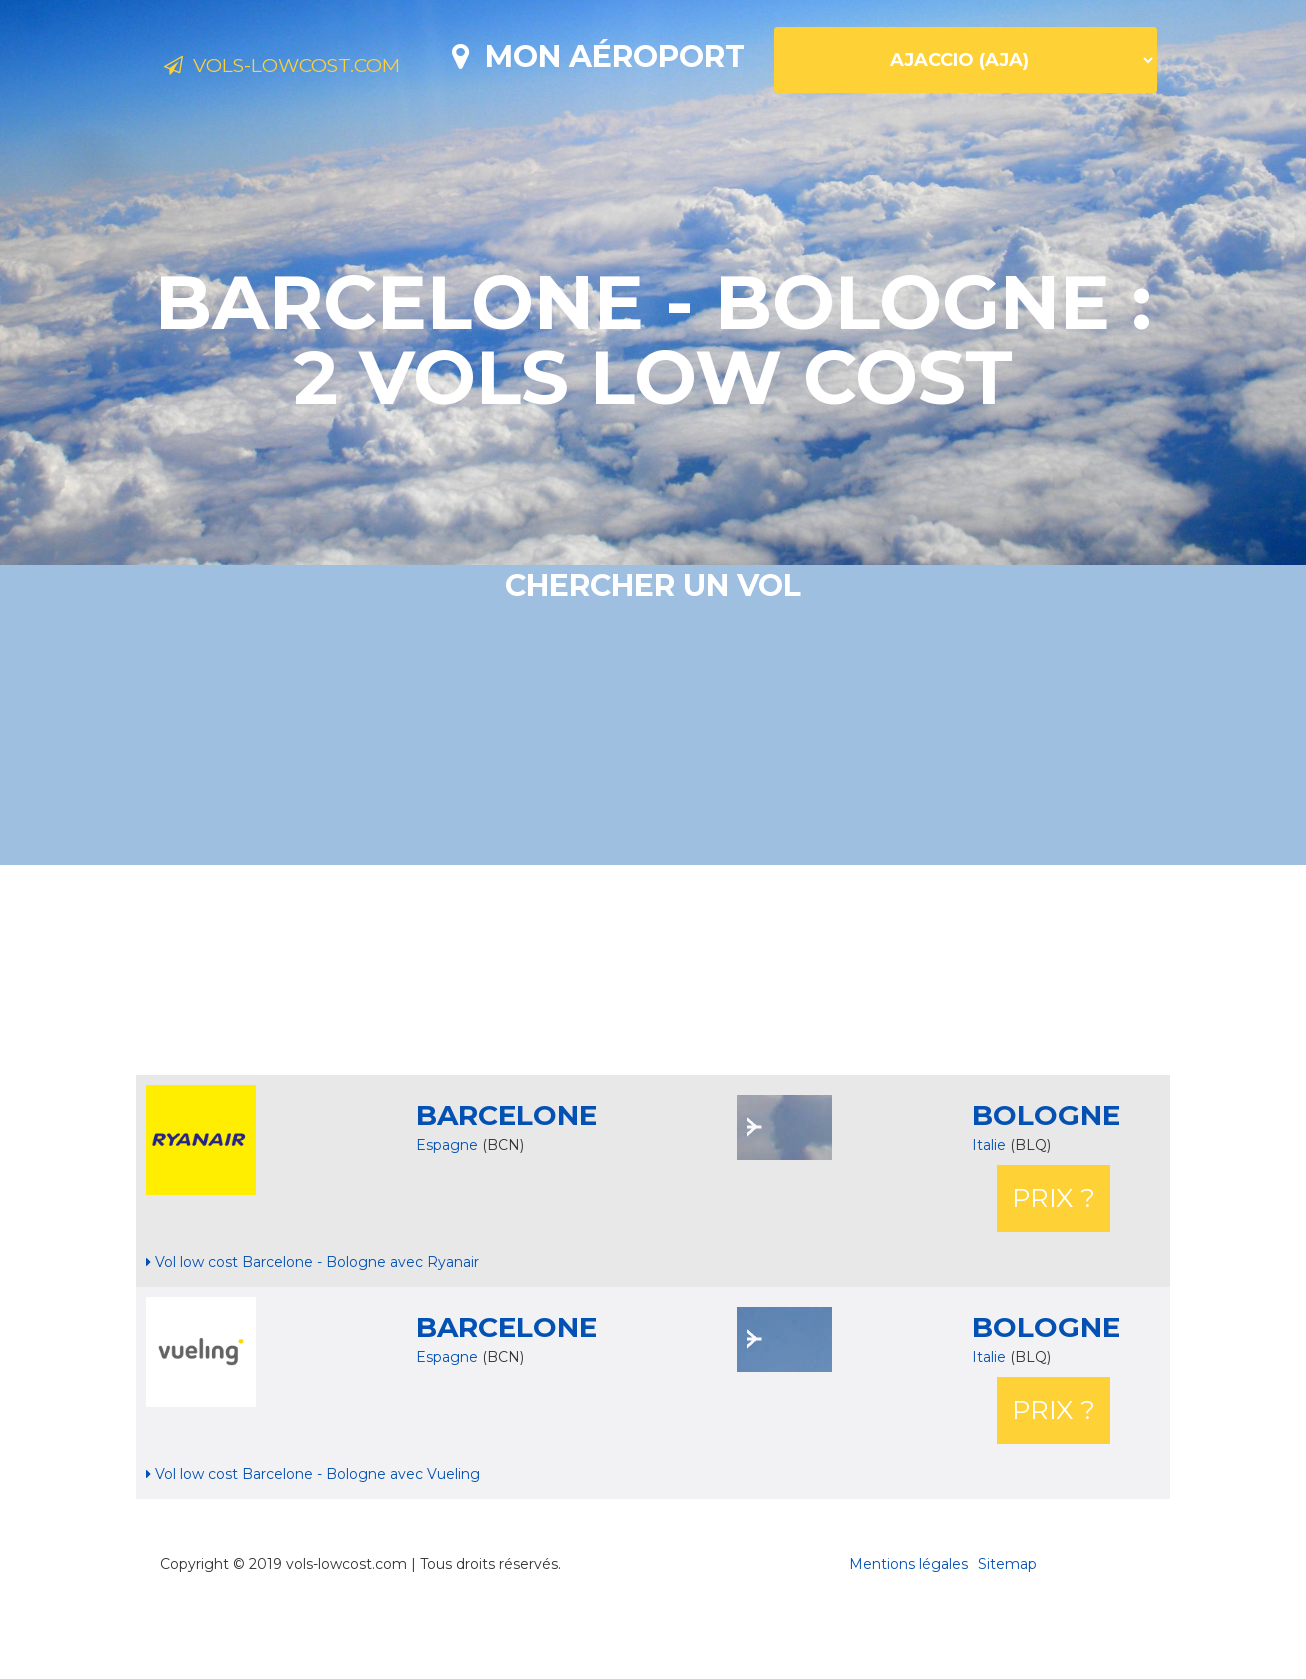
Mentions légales (908, 1634)
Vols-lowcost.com (323, 68)
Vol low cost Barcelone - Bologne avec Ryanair (312, 1332)
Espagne (447, 1215)
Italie (991, 1215)
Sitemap (1007, 1634)
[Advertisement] (653, 1040)
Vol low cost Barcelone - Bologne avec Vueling (313, 1544)
